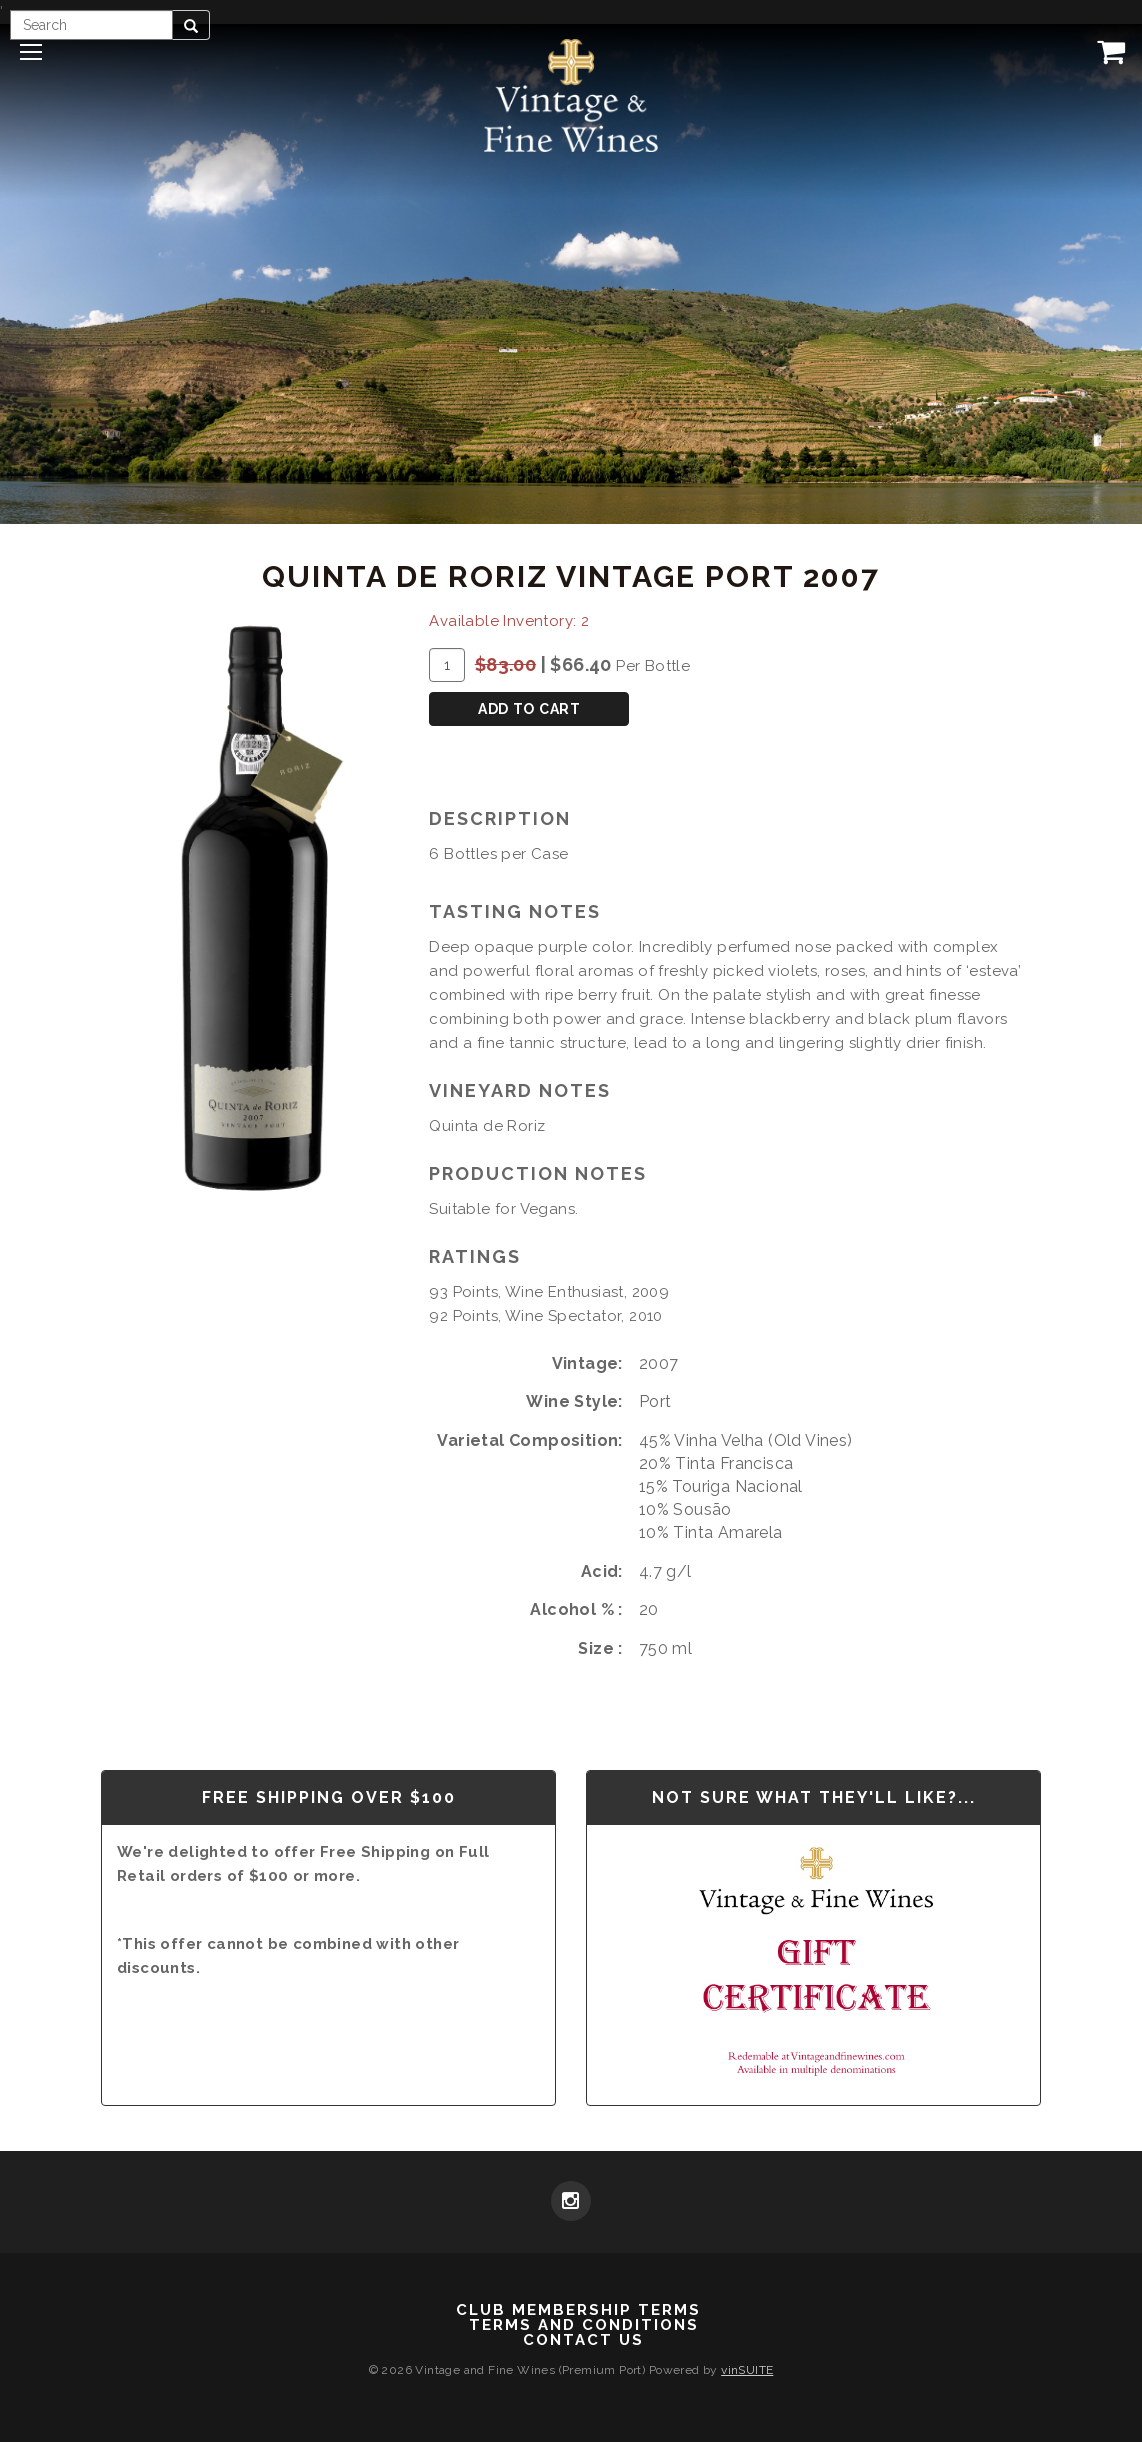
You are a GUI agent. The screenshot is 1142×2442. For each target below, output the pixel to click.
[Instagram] (571, 2203)
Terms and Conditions (584, 2325)
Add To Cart (529, 709)
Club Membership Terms (578, 2310)
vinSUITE (747, 2370)
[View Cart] (1107, 51)
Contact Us (583, 2340)
